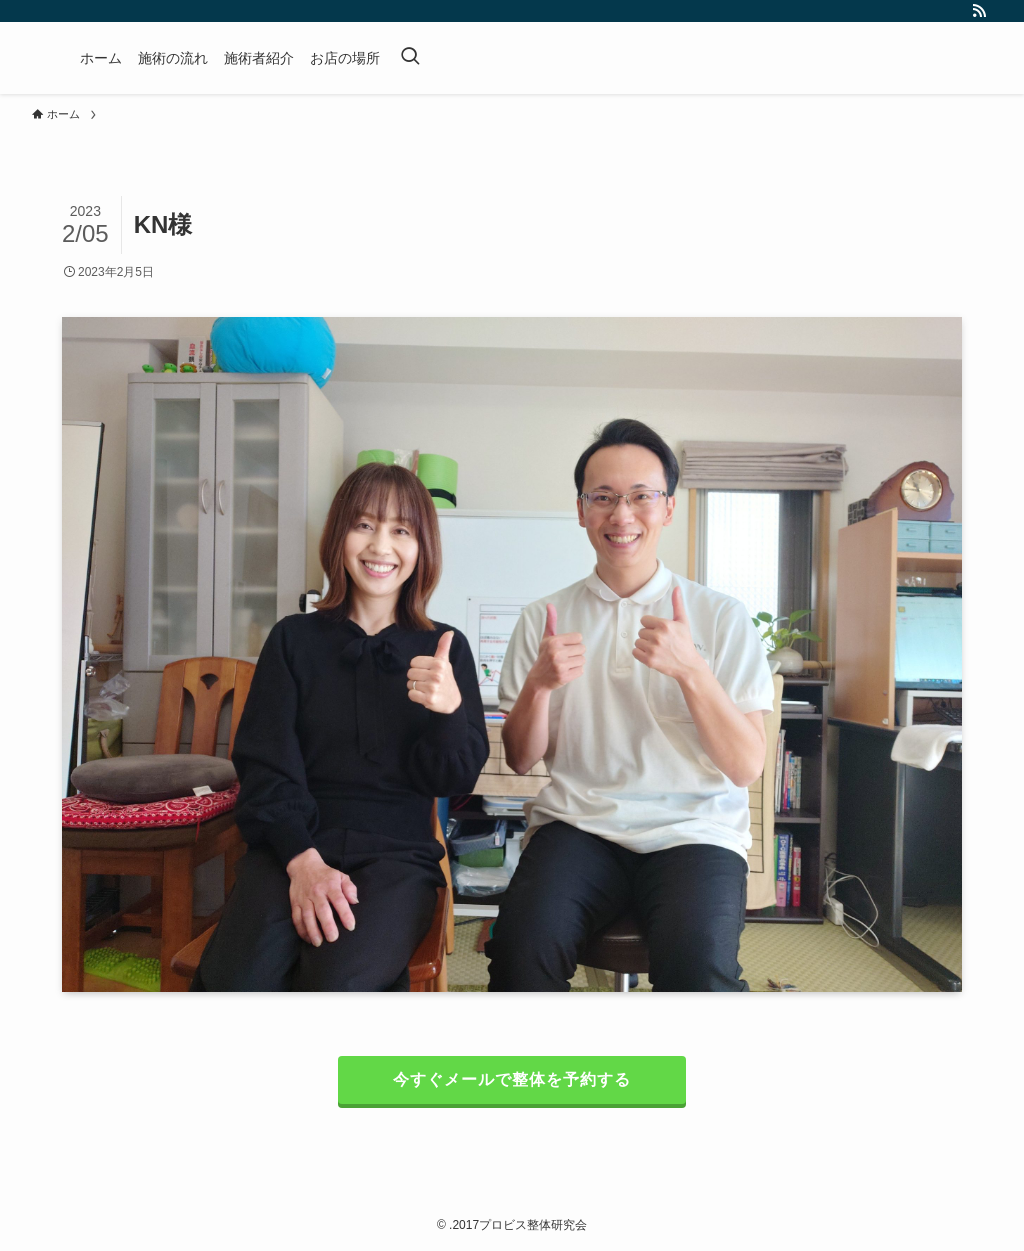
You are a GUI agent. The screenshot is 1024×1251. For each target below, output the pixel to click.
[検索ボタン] (410, 58)
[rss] (979, 11)
